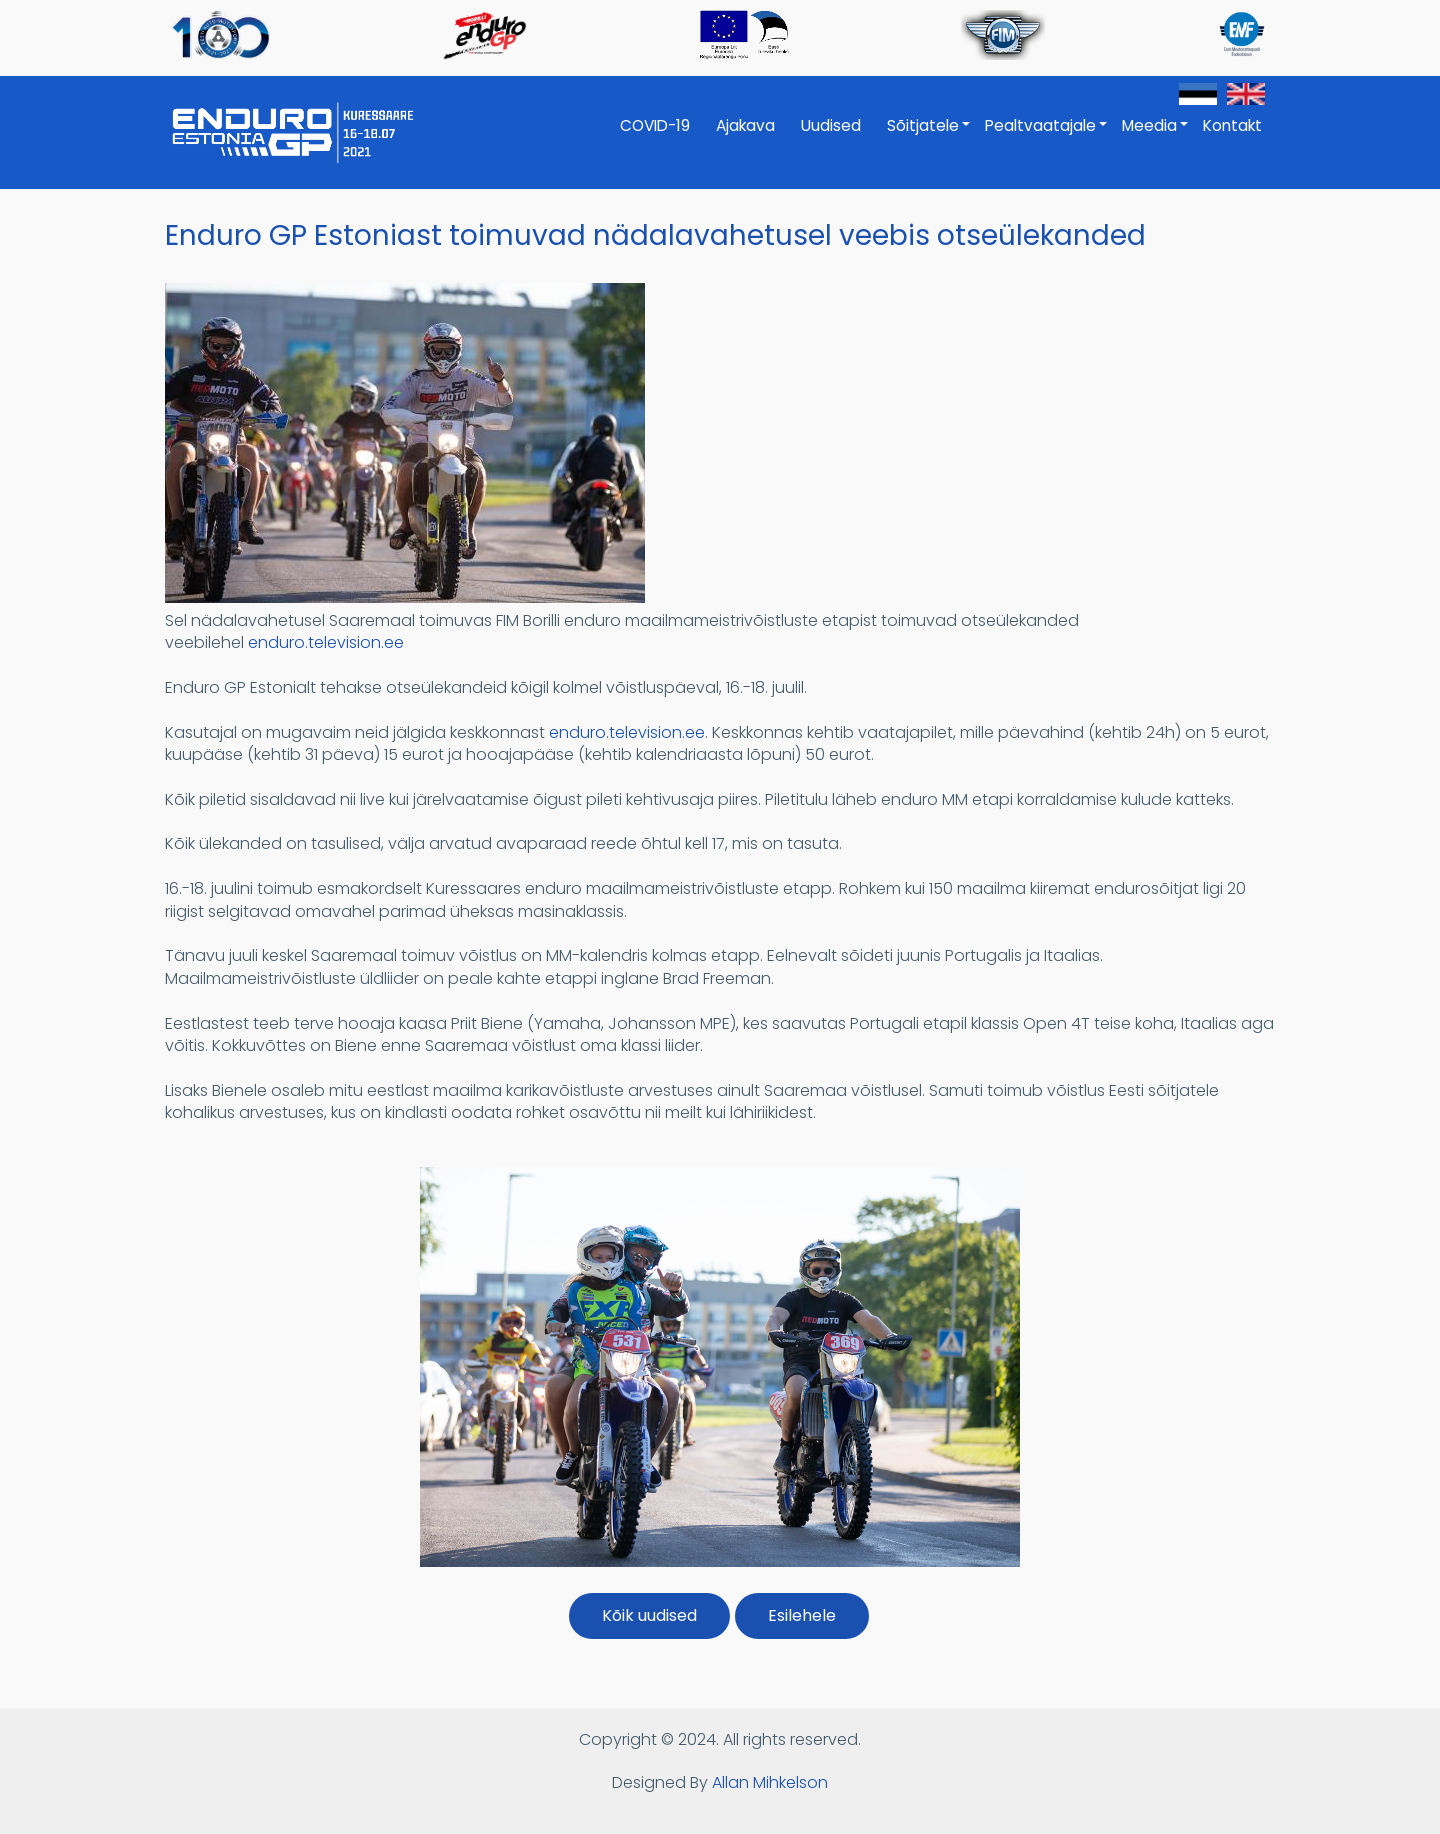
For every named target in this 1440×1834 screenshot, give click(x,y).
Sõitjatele (929, 136)
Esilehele (802, 1615)
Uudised (831, 125)
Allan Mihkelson (770, 1782)
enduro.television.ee (326, 642)
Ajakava (745, 125)
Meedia (1156, 136)
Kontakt (1232, 125)
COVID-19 (655, 125)
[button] (405, 598)
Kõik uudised (649, 1615)
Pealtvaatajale (1047, 136)
